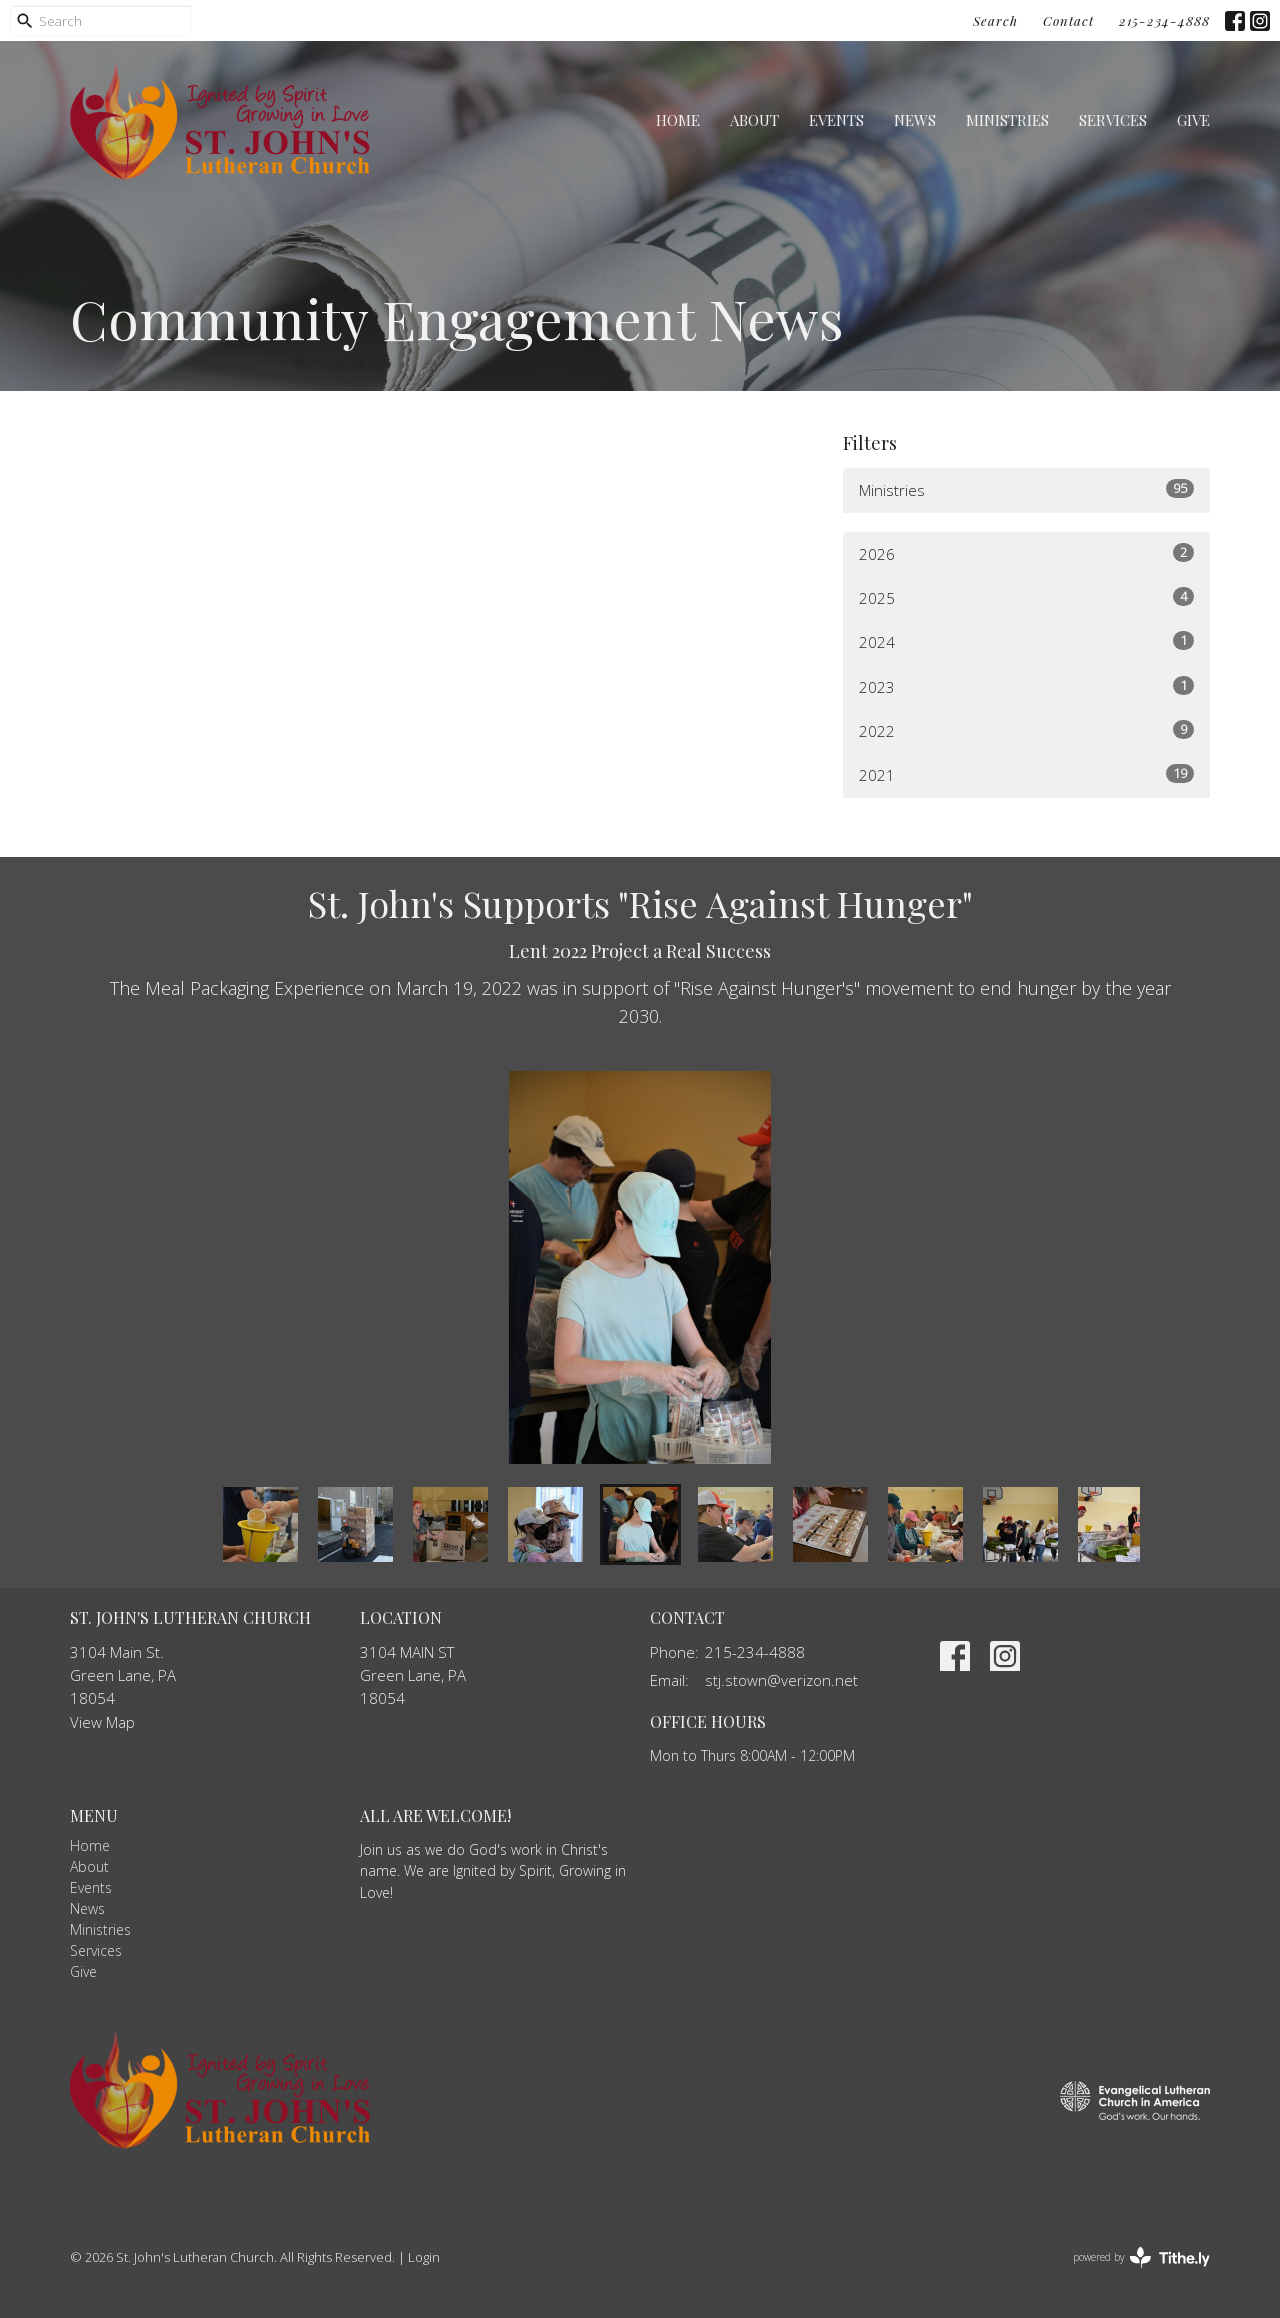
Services (1113, 120)
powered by (1141, 2257)
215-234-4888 (1164, 20)
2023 (1026, 686)
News (915, 120)
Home (678, 120)
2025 (1026, 597)
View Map (102, 1722)
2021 (1026, 774)
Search (995, 20)
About (754, 120)
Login (424, 2257)
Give (1193, 120)
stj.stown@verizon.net (781, 1680)
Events (836, 120)
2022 (1026, 730)
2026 (1026, 553)
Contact (1068, 20)
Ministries (1007, 120)
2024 (1026, 641)
